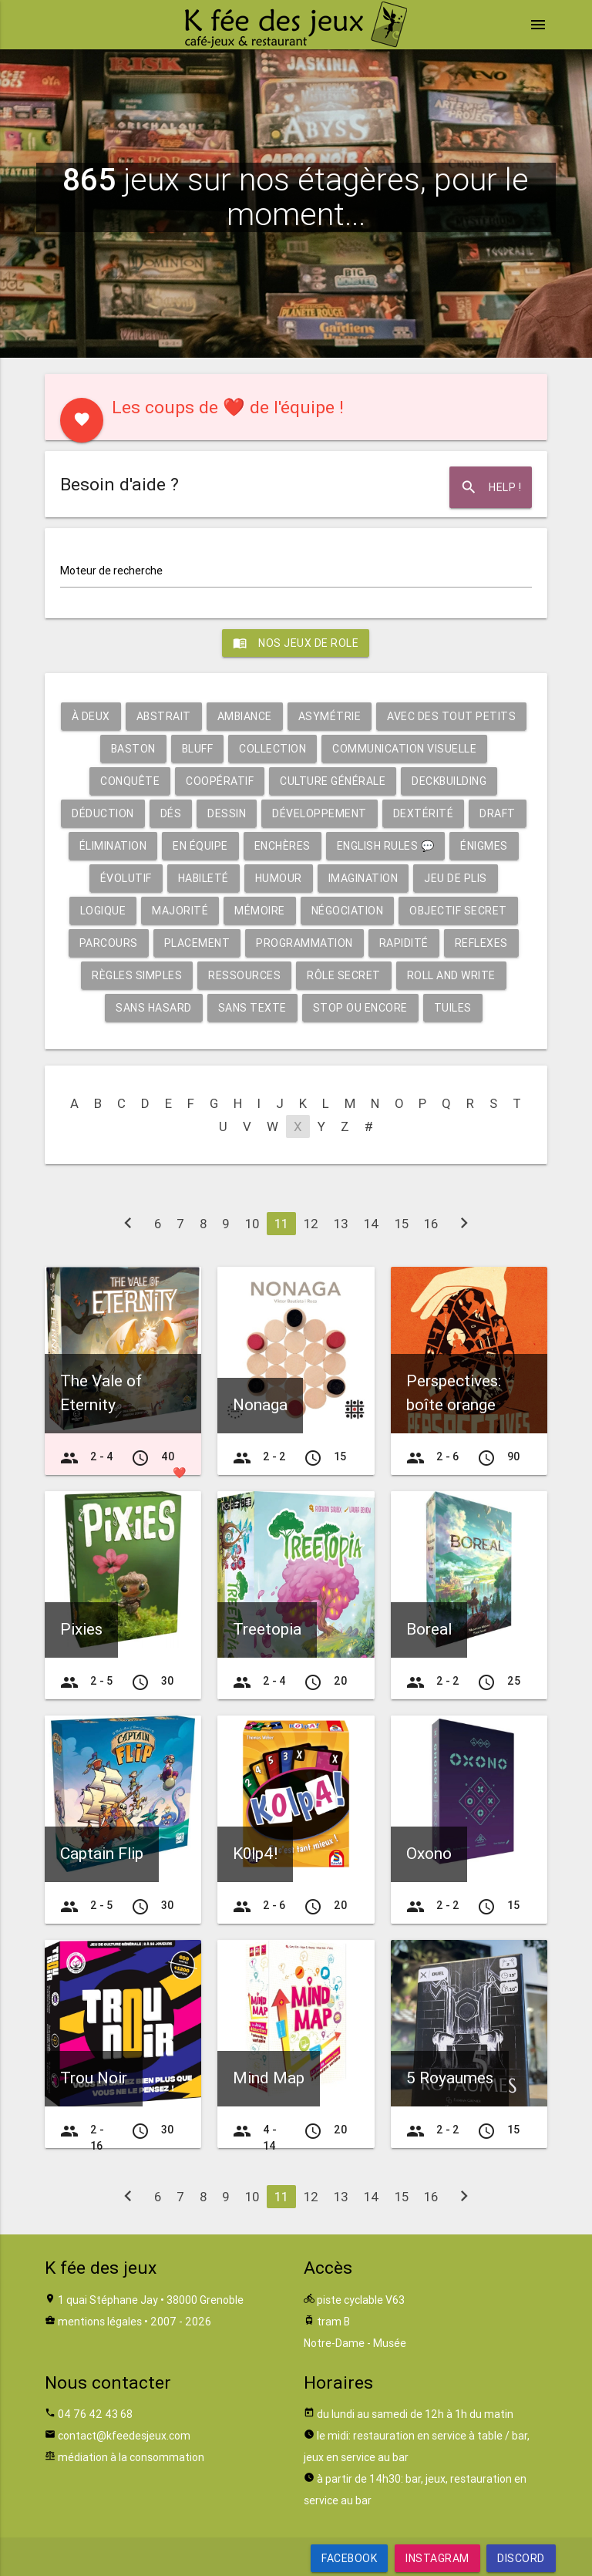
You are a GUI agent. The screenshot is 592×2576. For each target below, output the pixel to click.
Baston (133, 749)
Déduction (103, 813)
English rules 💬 (386, 846)
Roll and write (451, 975)
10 (252, 1223)
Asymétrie (330, 716)
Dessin (226, 813)
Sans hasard (154, 1008)
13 (341, 1223)
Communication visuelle (404, 749)
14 (371, 1223)
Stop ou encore (360, 1008)
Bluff (198, 749)
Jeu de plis (455, 878)
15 (402, 1223)
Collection (272, 749)
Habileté (203, 878)
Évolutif (126, 878)
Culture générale (332, 781)
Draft (497, 813)
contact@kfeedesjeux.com (124, 2436)
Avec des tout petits (451, 716)
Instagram (437, 2558)
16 (431, 1223)
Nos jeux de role (295, 643)
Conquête (130, 781)
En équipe (200, 846)
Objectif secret (458, 911)
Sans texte (252, 1008)
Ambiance (244, 716)
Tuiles (453, 1008)
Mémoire (259, 911)
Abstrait (163, 716)
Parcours (108, 943)
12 (311, 1223)
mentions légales (100, 2322)
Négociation (347, 911)
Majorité (180, 911)
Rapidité (404, 943)
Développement (319, 813)
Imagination (363, 878)
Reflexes (481, 943)
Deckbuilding (449, 781)
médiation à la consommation (131, 2457)
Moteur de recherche (111, 570)
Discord (521, 2558)
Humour (278, 878)
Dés (171, 813)
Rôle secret (344, 975)
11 (281, 1223)
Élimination (113, 846)
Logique (103, 911)
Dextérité (423, 813)
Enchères (282, 846)
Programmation (304, 943)
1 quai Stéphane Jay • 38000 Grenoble (151, 2300)
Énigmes (484, 846)
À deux (91, 716)
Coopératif (220, 781)
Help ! (490, 487)
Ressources (244, 975)
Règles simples (137, 975)
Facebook (349, 2558)
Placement (197, 943)
